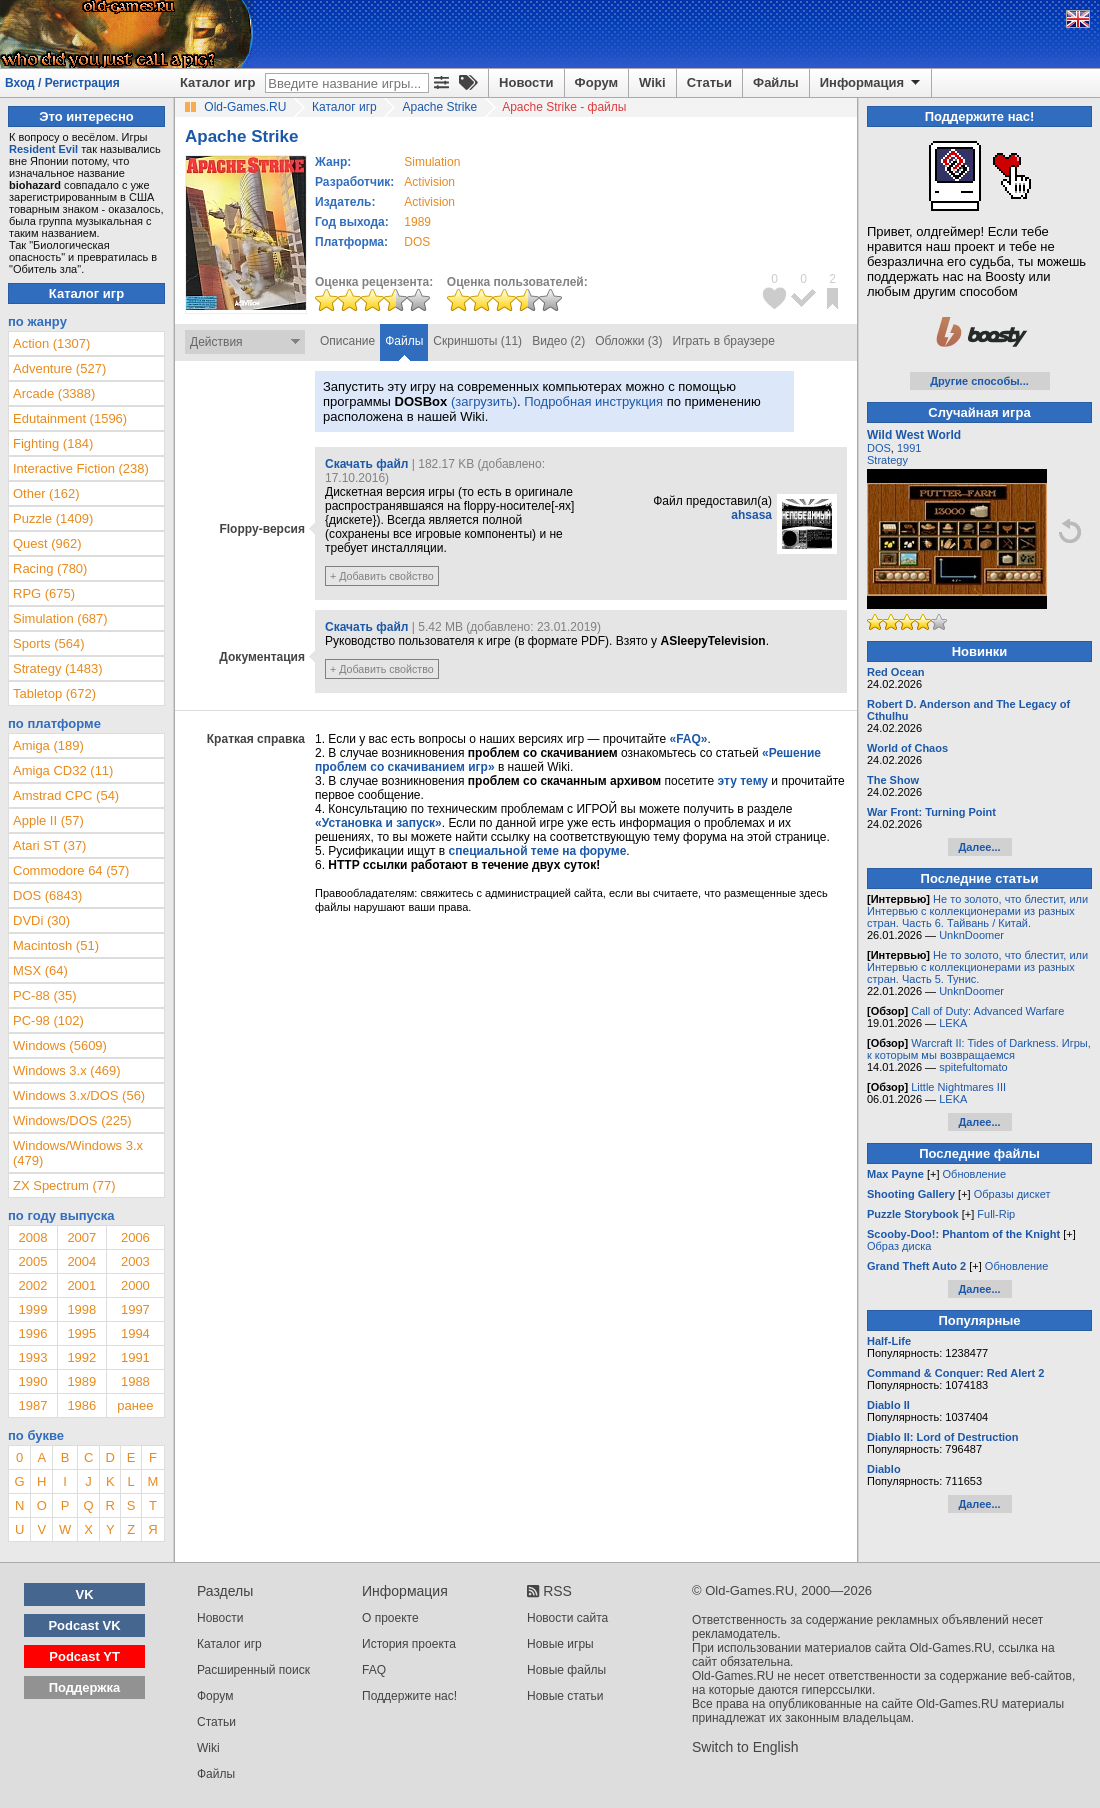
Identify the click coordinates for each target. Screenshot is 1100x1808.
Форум (596, 82)
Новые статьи (565, 1696)
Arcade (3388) (54, 393)
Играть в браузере (724, 341)
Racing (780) (50, 568)
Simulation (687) (60, 618)
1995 (81, 1333)
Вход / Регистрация (62, 83)
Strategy (887, 460)
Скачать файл (366, 464)
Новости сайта (567, 1618)
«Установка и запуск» (378, 823)
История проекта (409, 1644)
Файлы (776, 82)
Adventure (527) (59, 368)
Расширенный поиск (253, 1670)
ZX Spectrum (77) (64, 1185)
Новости (526, 82)
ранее (135, 1405)
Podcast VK (84, 1625)
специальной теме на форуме (538, 851)
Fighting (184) (53, 443)
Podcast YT (84, 1656)
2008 (32, 1237)
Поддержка (85, 1687)
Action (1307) (51, 343)
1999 (32, 1309)
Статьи (709, 82)
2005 (32, 1261)
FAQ (374, 1670)
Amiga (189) (48, 745)
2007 (81, 1237)
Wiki (652, 82)
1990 (32, 1381)
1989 (417, 222)
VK (85, 1594)
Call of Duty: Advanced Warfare (987, 1011)
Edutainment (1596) (70, 418)
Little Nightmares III (958, 1087)
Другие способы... (979, 381)
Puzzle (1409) (53, 518)
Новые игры (560, 1644)
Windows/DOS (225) (72, 1120)
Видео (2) (558, 341)
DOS (879, 448)
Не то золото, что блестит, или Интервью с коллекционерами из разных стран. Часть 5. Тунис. (977, 967)
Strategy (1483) (58, 668)
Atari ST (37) (49, 845)
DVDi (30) (41, 920)
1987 (32, 1405)
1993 (32, 1357)
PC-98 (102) (48, 1020)
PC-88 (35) (45, 995)
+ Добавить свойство (382, 576)
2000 (135, 1285)
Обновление (975, 1174)
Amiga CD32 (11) (63, 770)
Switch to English (745, 1747)
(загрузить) (484, 401)
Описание (347, 341)
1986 (81, 1405)
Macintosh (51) (56, 945)
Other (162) (46, 493)
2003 (135, 1261)
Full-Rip (996, 1214)
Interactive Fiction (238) (81, 468)
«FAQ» (688, 739)
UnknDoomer (971, 935)
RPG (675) (44, 593)
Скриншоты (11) (477, 341)
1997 (135, 1309)
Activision (429, 182)
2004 (81, 1261)
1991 (135, 1357)
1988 (135, 1381)
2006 (135, 1237)
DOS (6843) (47, 895)
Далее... (979, 847)
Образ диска (899, 1246)
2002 (32, 1285)
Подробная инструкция (593, 401)
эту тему (743, 781)
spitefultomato (973, 1067)
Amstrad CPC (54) (66, 795)
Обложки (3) (628, 341)
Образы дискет (1012, 1194)
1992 (81, 1357)
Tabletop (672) (54, 693)
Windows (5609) (60, 1045)
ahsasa (751, 515)
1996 (32, 1333)
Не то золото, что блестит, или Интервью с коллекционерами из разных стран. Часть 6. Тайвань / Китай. (977, 911)
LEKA (953, 1023)
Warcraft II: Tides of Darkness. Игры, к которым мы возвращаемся (979, 1049)
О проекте (390, 1618)
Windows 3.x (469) (67, 1070)
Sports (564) (49, 643)
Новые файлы (566, 1670)
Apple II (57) (48, 820)
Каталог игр (217, 82)
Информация (871, 83)
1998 (81, 1309)
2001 (81, 1285)
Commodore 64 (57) (71, 870)
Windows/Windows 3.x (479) (78, 1153)
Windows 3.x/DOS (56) (79, 1095)
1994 (135, 1333)
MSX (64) (40, 970)
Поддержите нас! (409, 1696)
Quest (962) (47, 543)
